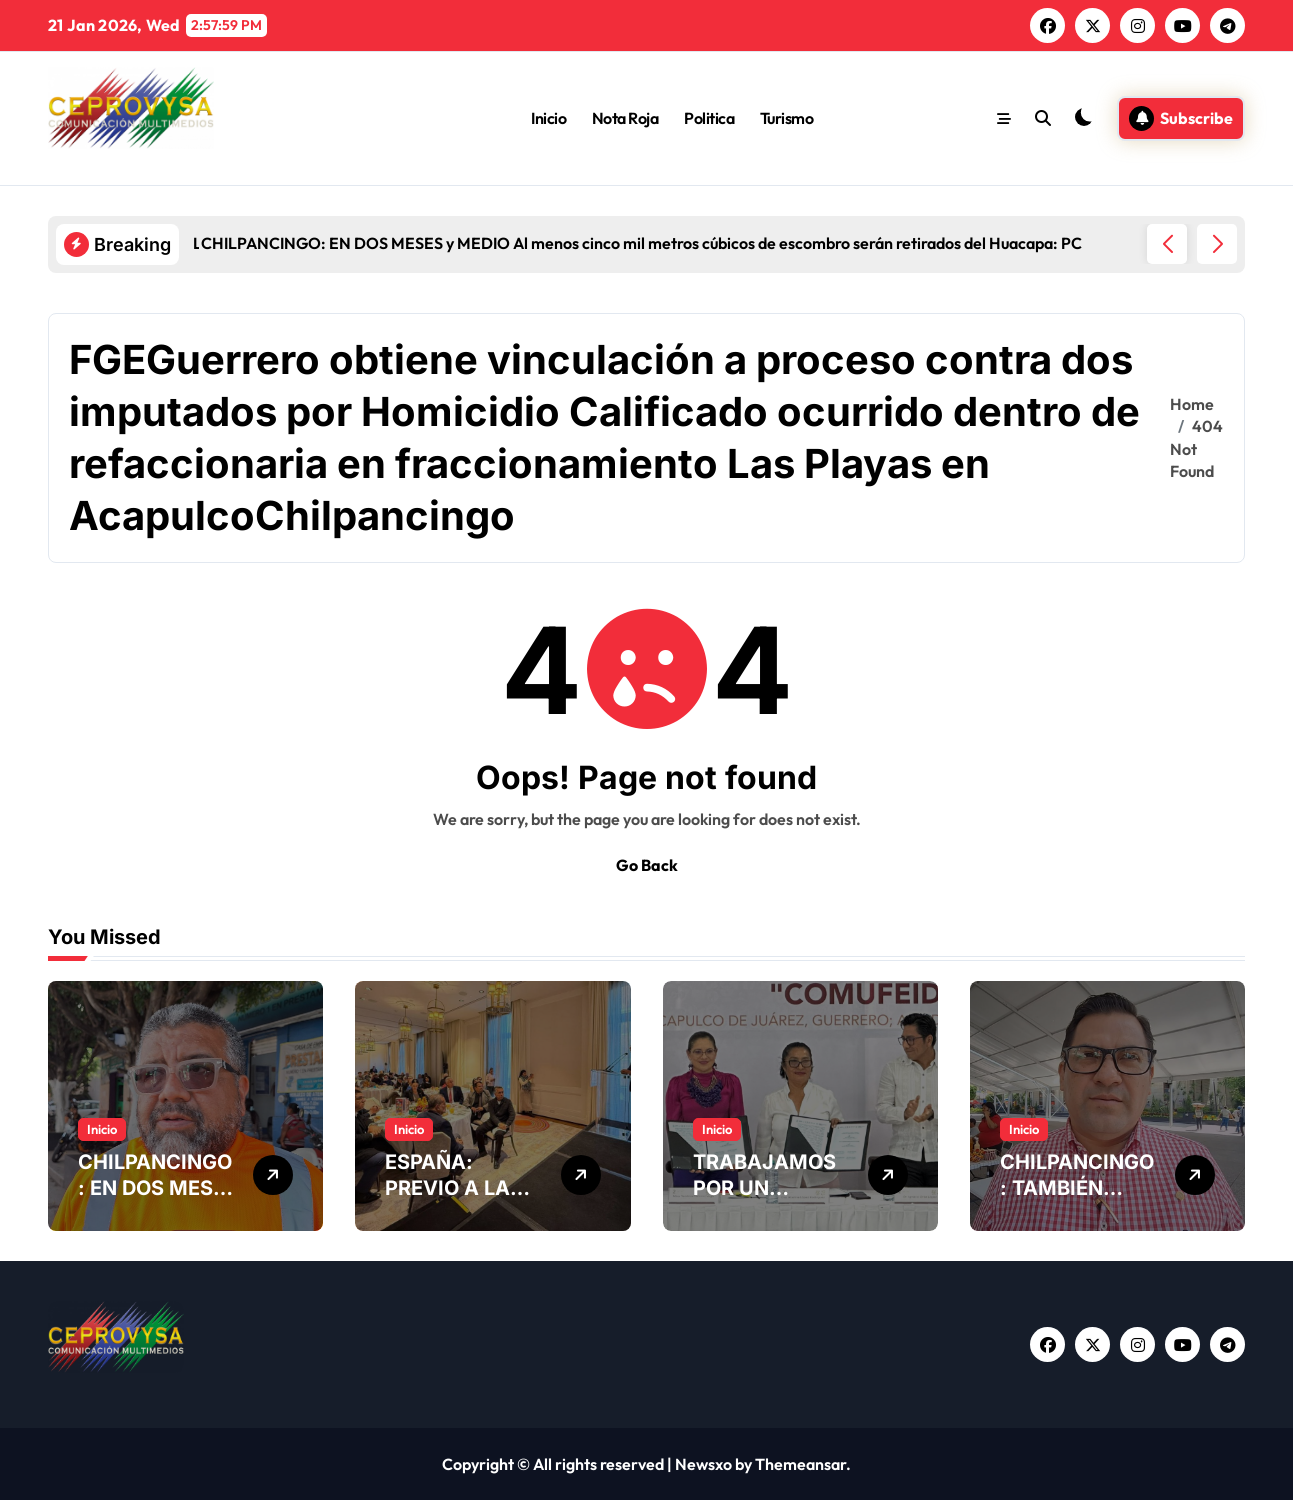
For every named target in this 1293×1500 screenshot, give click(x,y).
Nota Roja (625, 118)
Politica (709, 118)
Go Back (647, 865)
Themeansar (800, 1464)
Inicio (548, 118)
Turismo (787, 118)
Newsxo (703, 1464)
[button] (1217, 244)
